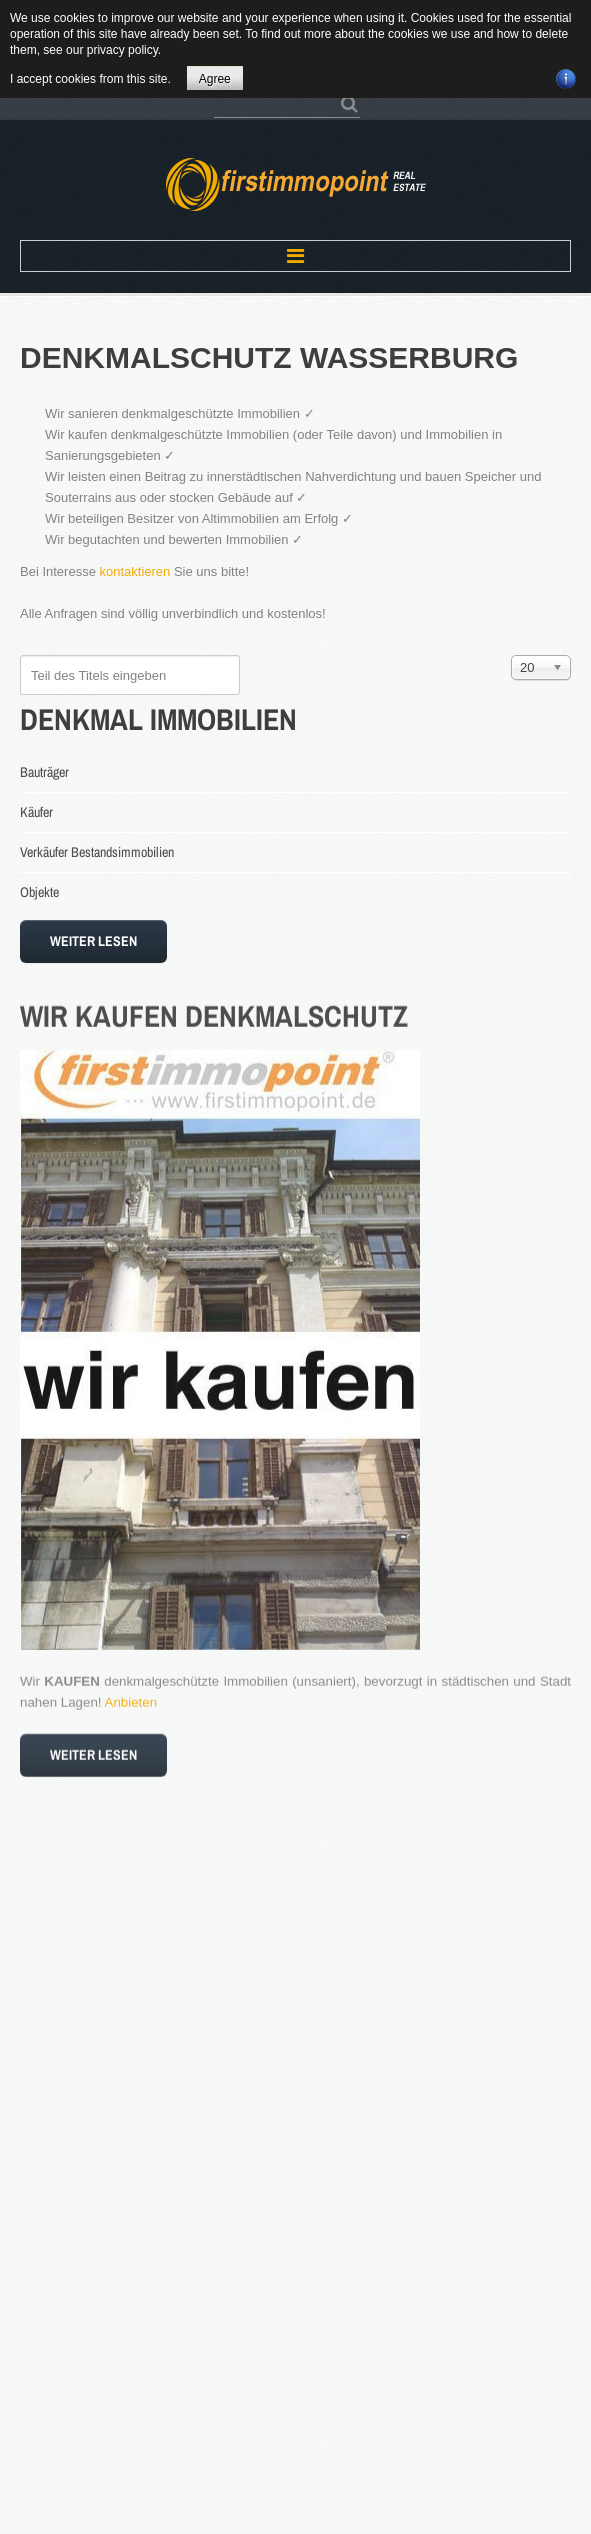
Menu (295, 256)
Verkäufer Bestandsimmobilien (97, 852)
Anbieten (131, 1692)
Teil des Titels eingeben (20, 655)
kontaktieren (135, 571)
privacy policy (122, 50)
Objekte (39, 892)
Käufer (36, 812)
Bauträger (44, 772)
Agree (215, 79)
